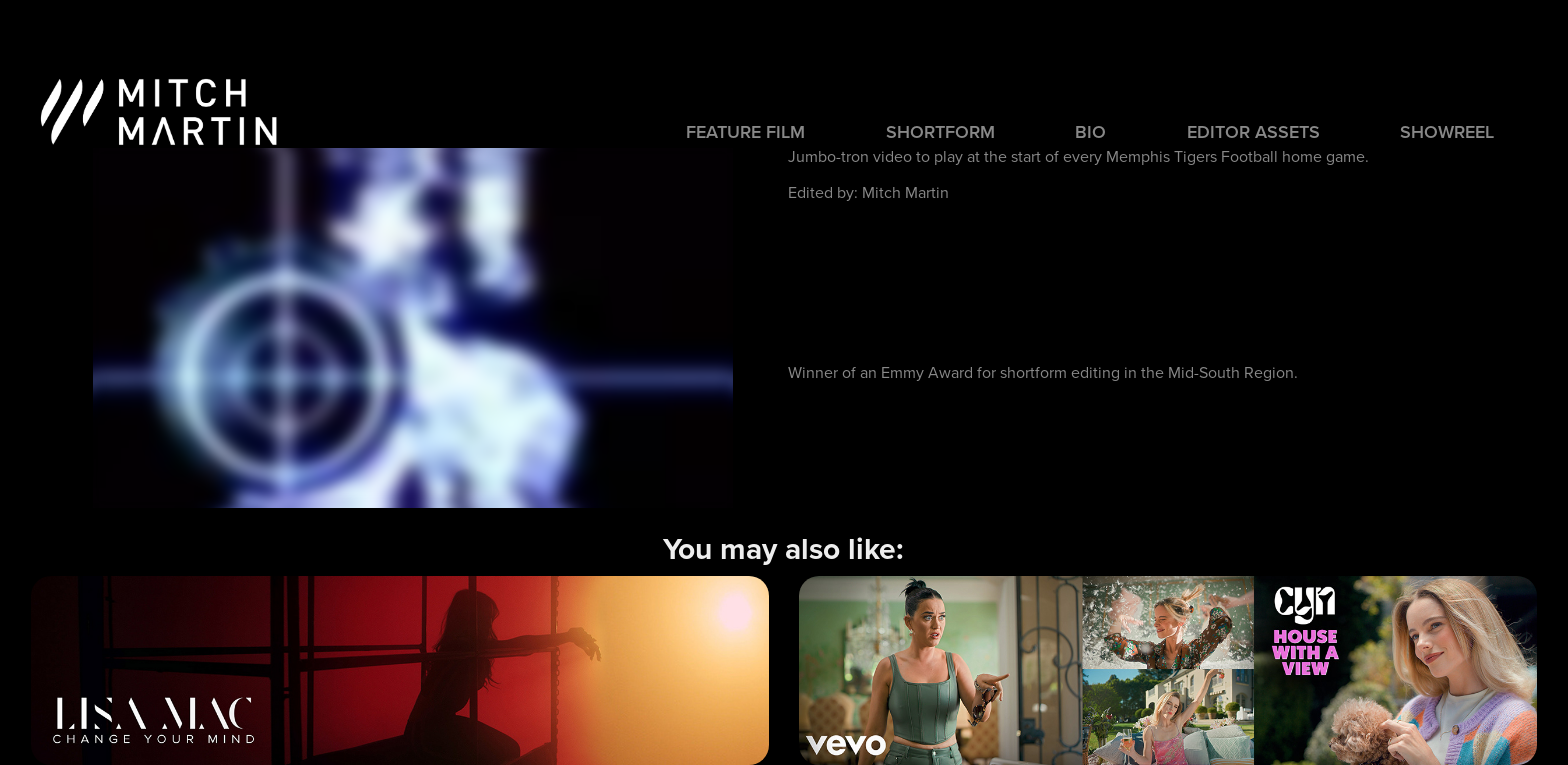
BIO (1090, 131)
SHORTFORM (940, 131)
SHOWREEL (1447, 131)
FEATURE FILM (745, 131)
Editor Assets (1253, 131)
